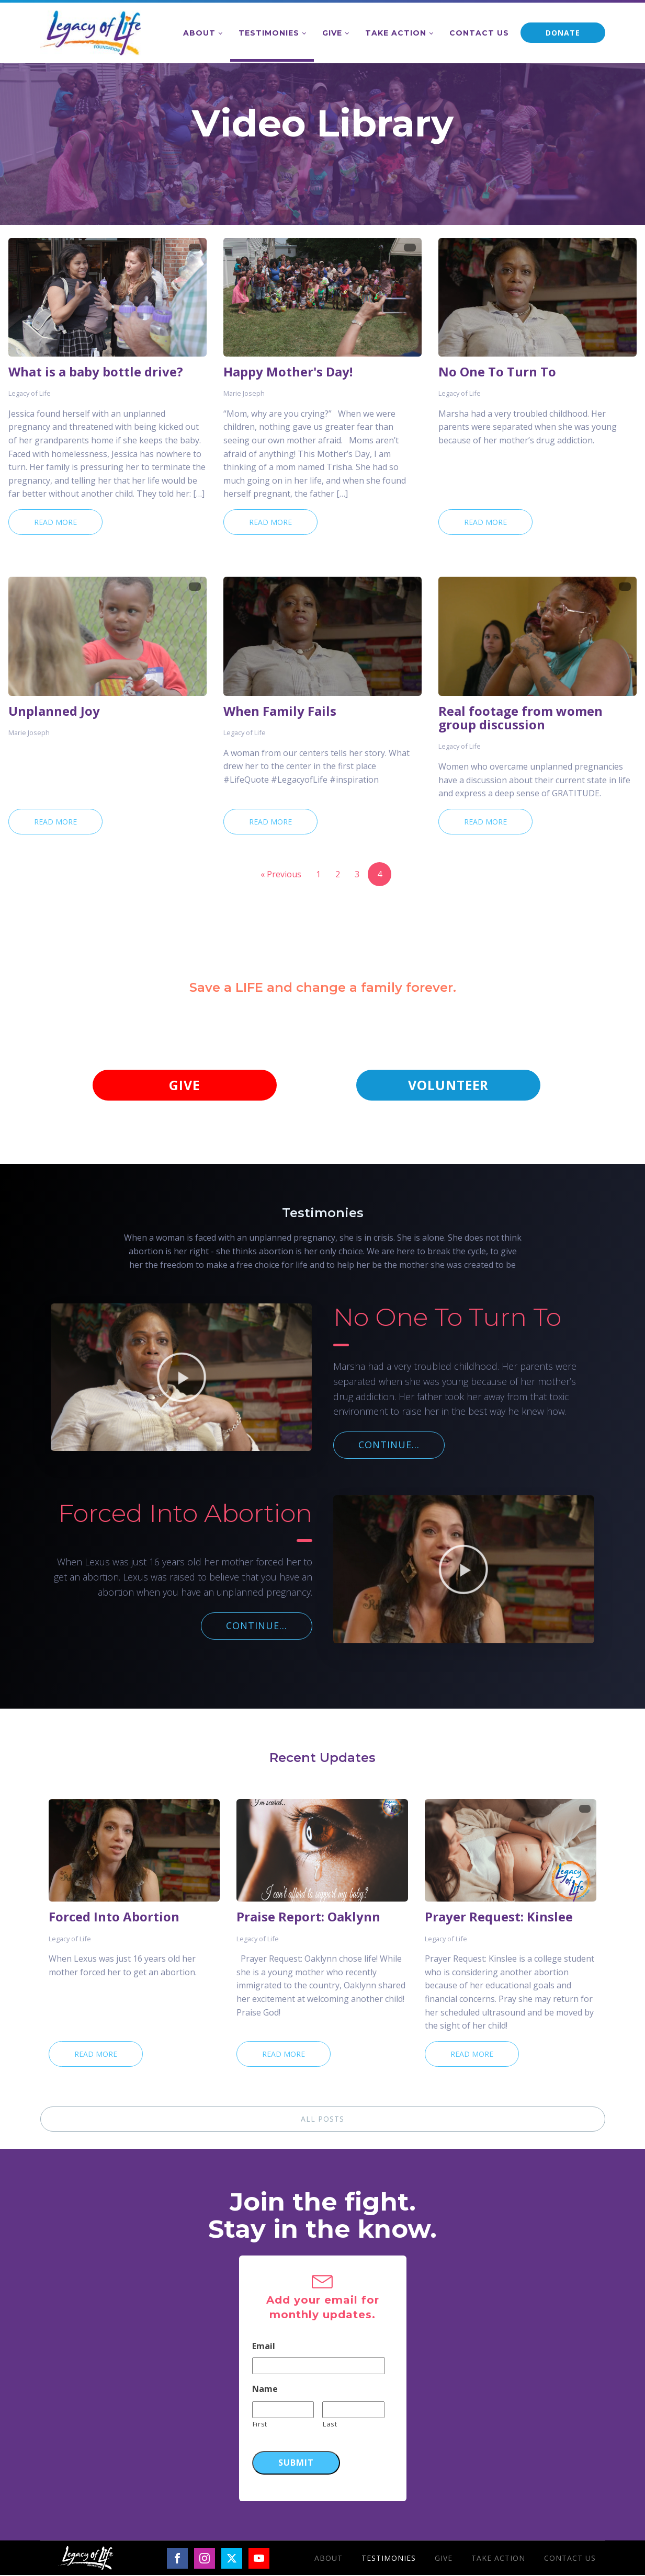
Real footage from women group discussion (520, 718)
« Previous (281, 874)
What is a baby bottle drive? (95, 372)
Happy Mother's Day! (288, 372)
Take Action (395, 33)
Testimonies (269, 33)
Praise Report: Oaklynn (308, 1918)
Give (332, 33)
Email (263, 2346)
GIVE (184, 1085)
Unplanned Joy (54, 711)
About (199, 33)
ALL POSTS (322, 2119)
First (260, 2424)
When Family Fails (279, 711)
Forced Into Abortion (114, 1918)
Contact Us (479, 33)
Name (265, 2389)
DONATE (563, 33)
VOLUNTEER (448, 1085)
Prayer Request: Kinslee (499, 1918)
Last (330, 2424)
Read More (55, 522)
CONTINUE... (389, 1445)
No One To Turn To (497, 372)
